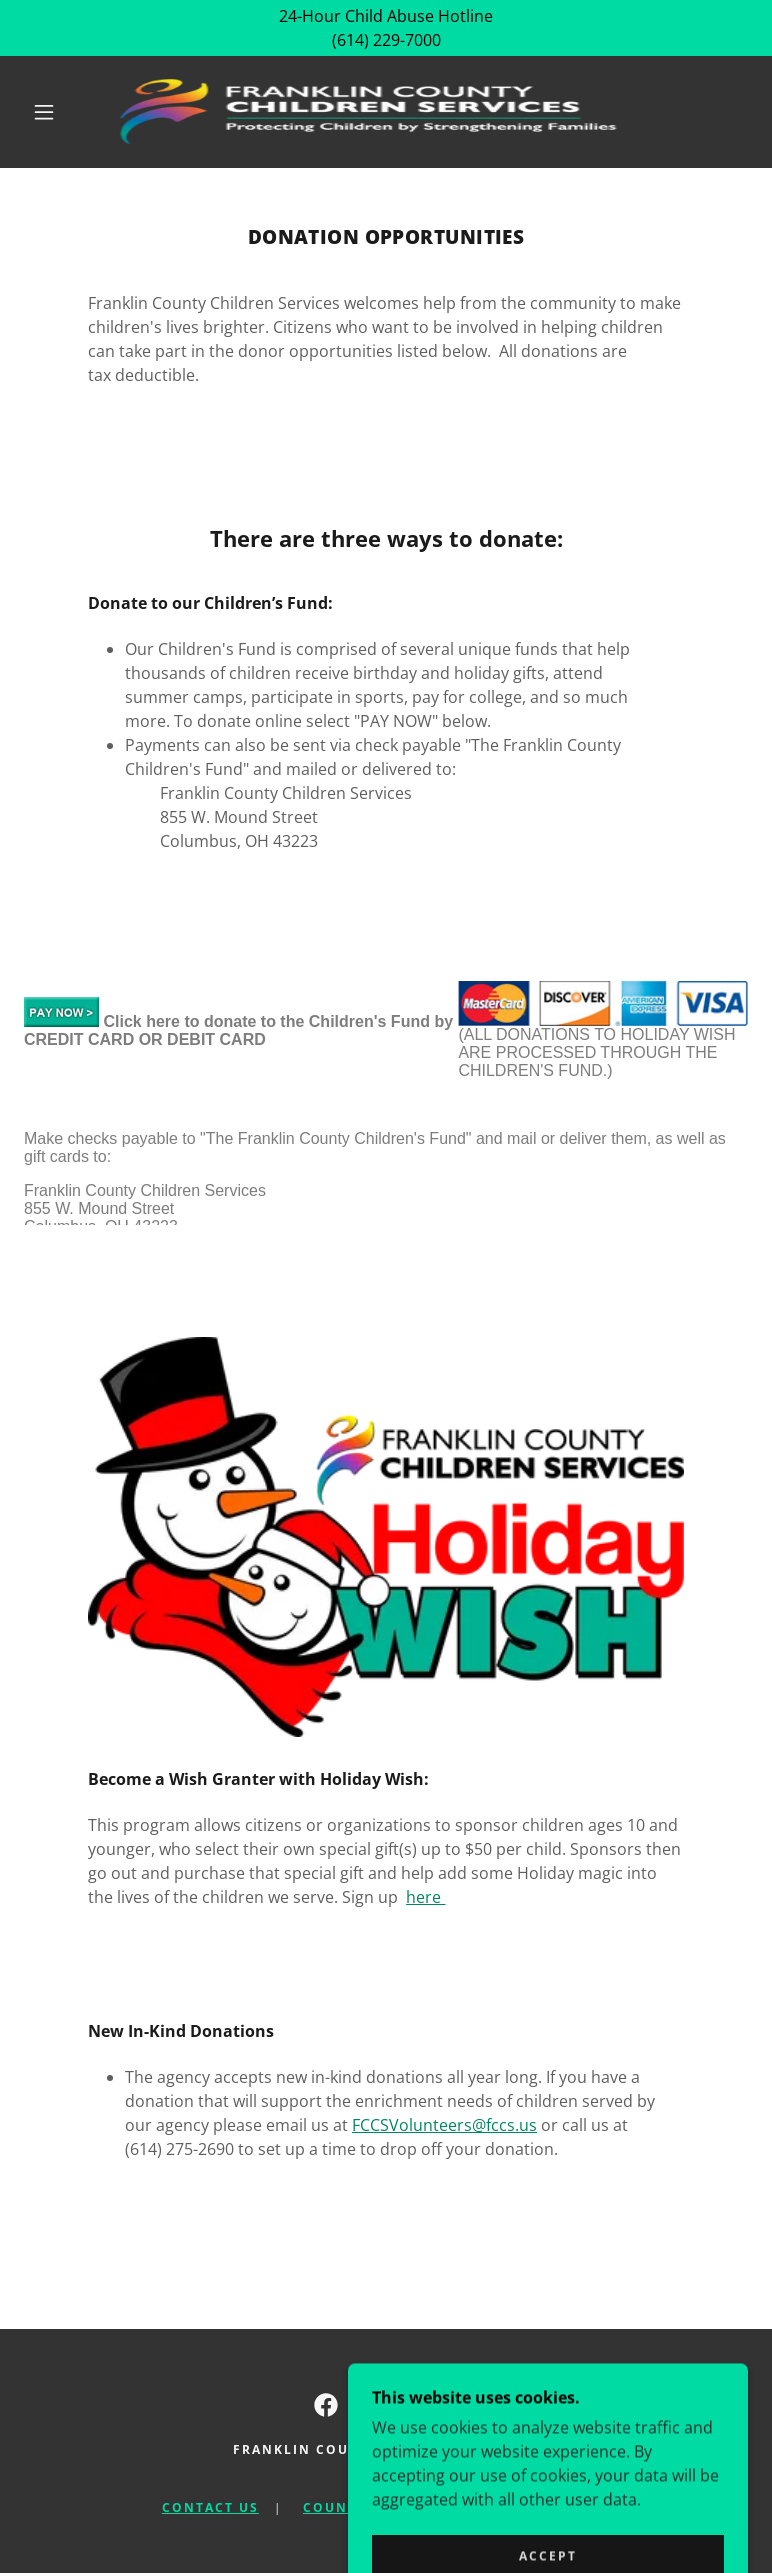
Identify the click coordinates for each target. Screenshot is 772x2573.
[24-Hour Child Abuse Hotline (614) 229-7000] (386, 28)
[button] (44, 112)
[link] (370, 112)
